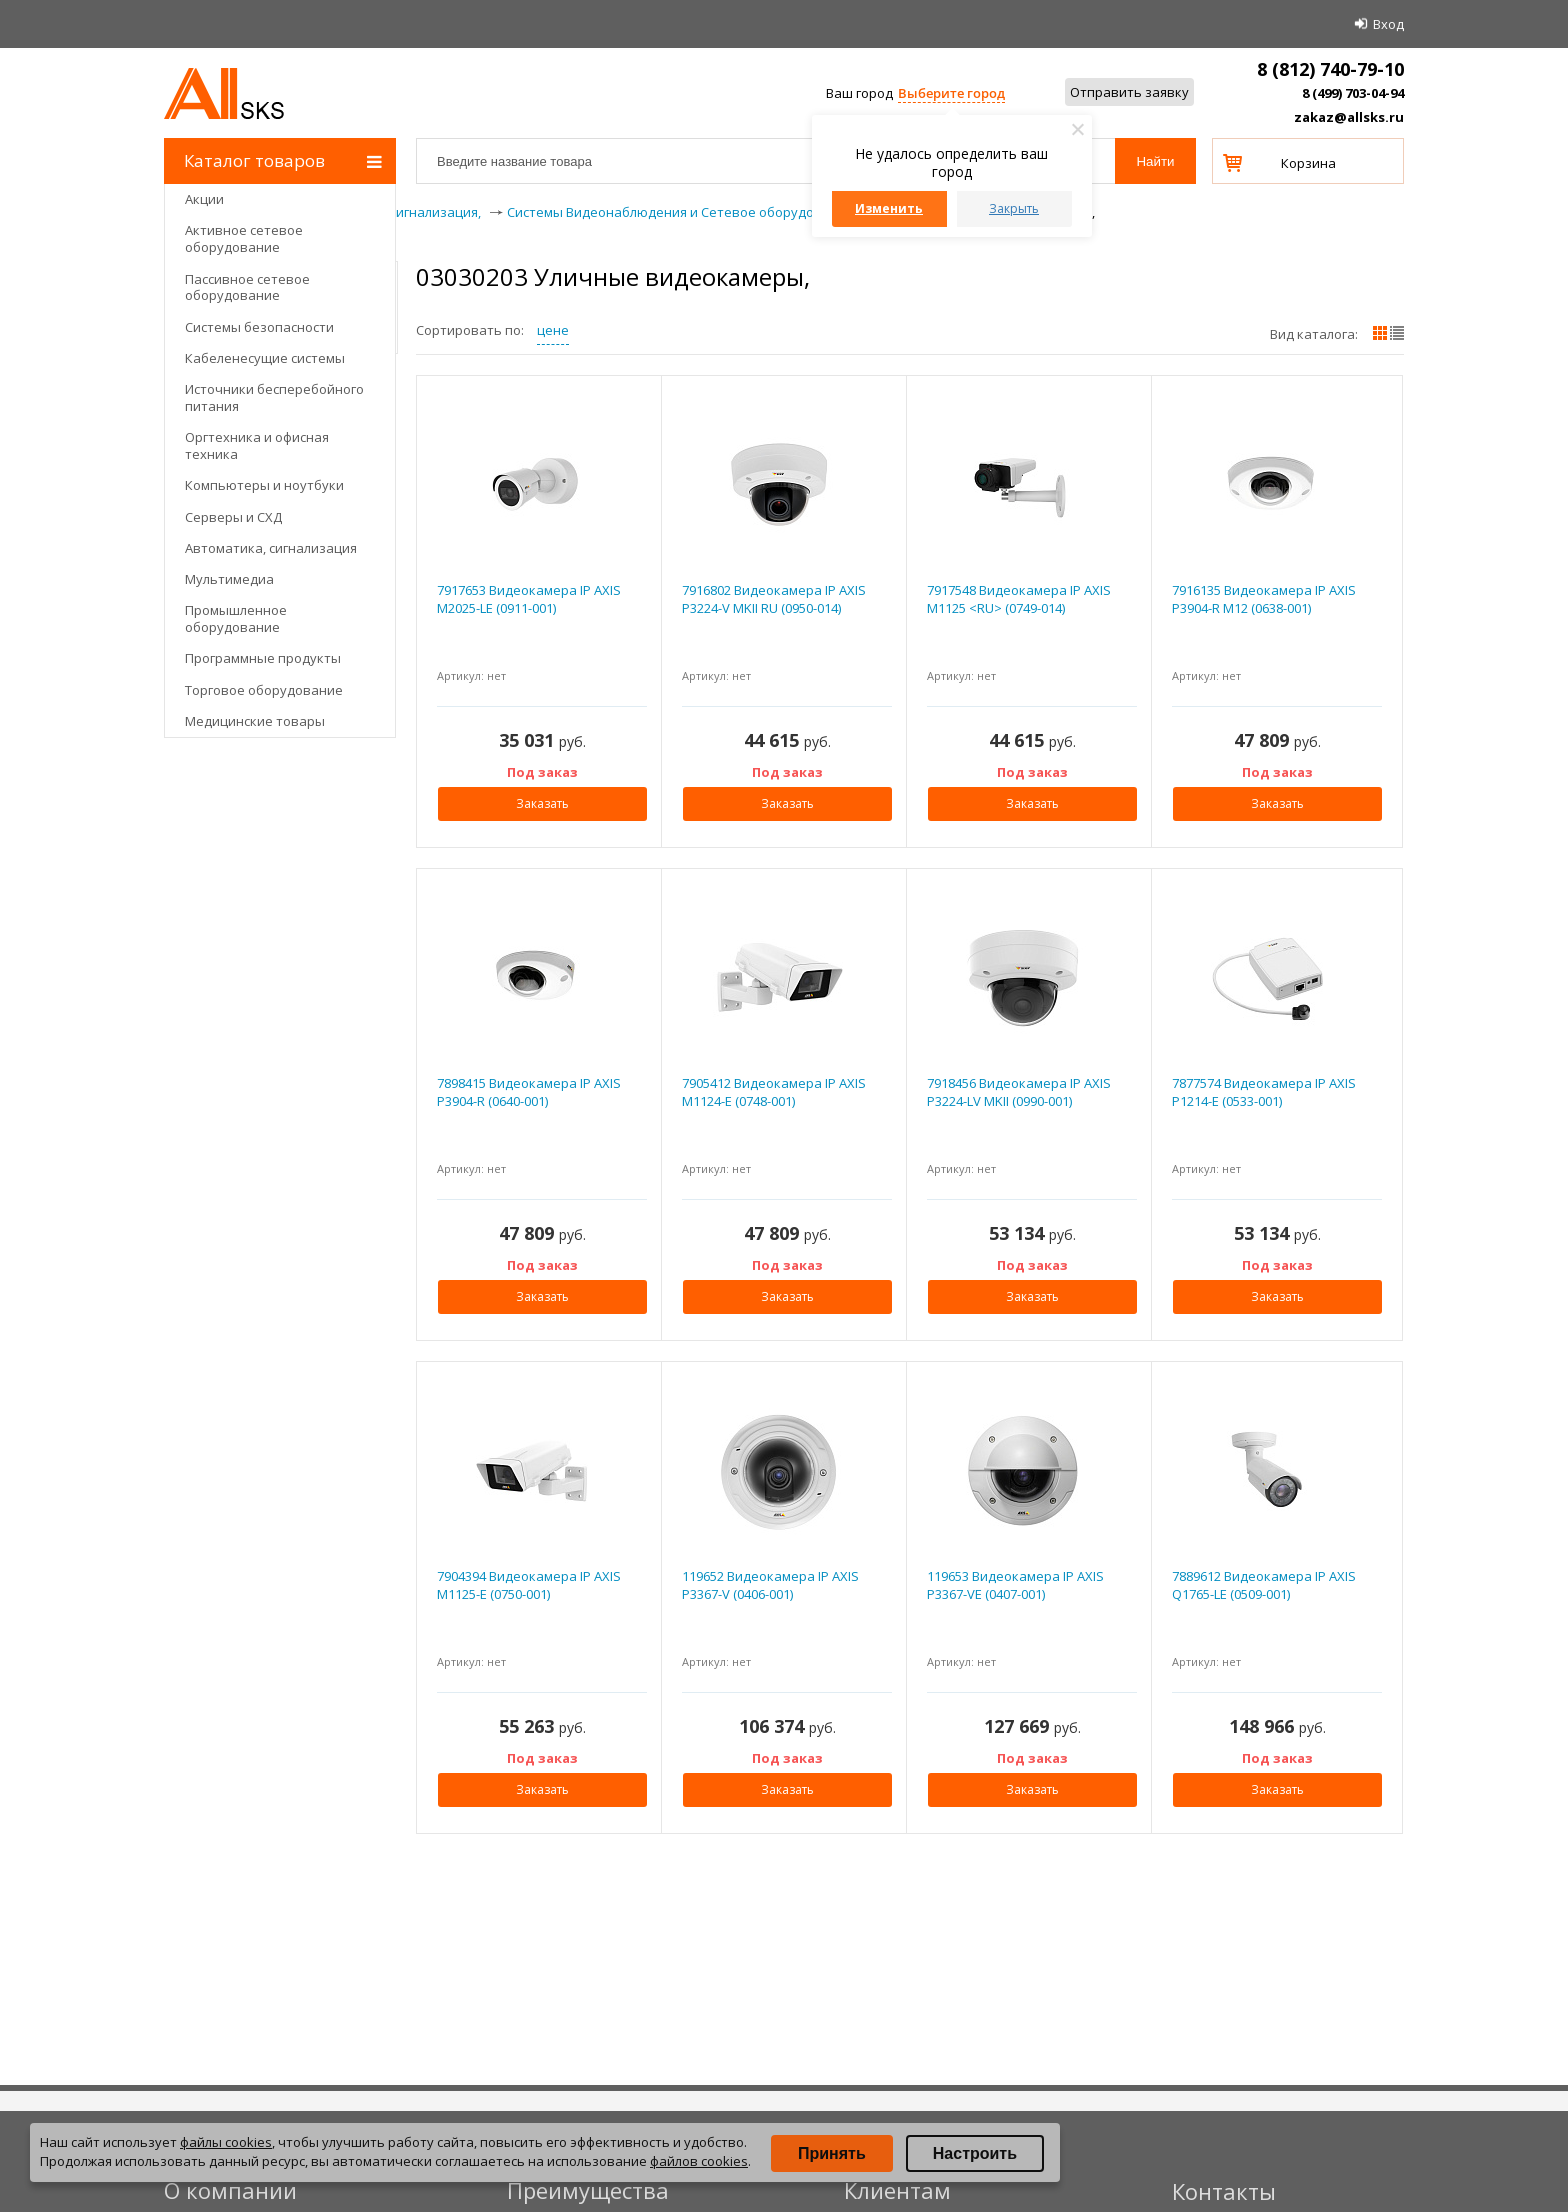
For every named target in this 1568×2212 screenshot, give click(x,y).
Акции (204, 199)
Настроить (975, 2153)
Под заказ (542, 772)
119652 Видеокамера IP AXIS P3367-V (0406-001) (770, 1585)
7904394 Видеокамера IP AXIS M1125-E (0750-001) (529, 1585)
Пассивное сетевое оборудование (247, 287)
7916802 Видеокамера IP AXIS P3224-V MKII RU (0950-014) (774, 599)
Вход (1388, 24)
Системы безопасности (259, 327)
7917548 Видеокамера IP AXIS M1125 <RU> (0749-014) (1019, 599)
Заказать (542, 803)
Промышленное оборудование (236, 618)
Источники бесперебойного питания (274, 397)
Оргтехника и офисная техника (257, 445)
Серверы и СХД (233, 517)
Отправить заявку (1129, 92)
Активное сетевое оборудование (244, 238)
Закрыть (1014, 208)
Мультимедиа (229, 579)
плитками (1380, 333)
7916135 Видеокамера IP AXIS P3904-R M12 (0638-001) (1264, 599)
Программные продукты (263, 658)
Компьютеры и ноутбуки (264, 485)
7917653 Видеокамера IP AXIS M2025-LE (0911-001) (529, 599)
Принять (832, 2153)
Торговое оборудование (264, 690)
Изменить (889, 208)
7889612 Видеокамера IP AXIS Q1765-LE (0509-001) (1264, 1585)
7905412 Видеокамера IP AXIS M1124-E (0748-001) (774, 1092)
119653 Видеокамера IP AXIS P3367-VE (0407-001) (1015, 1585)
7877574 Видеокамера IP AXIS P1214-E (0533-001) (1264, 1092)
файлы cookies (226, 2142)
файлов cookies (699, 2161)
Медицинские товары (255, 721)
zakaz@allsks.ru (1349, 117)
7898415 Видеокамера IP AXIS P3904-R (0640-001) (529, 1092)
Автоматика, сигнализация (271, 548)
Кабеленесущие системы (265, 358)
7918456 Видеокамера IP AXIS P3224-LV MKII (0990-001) (1019, 1092)
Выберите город (951, 93)
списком (1397, 333)
